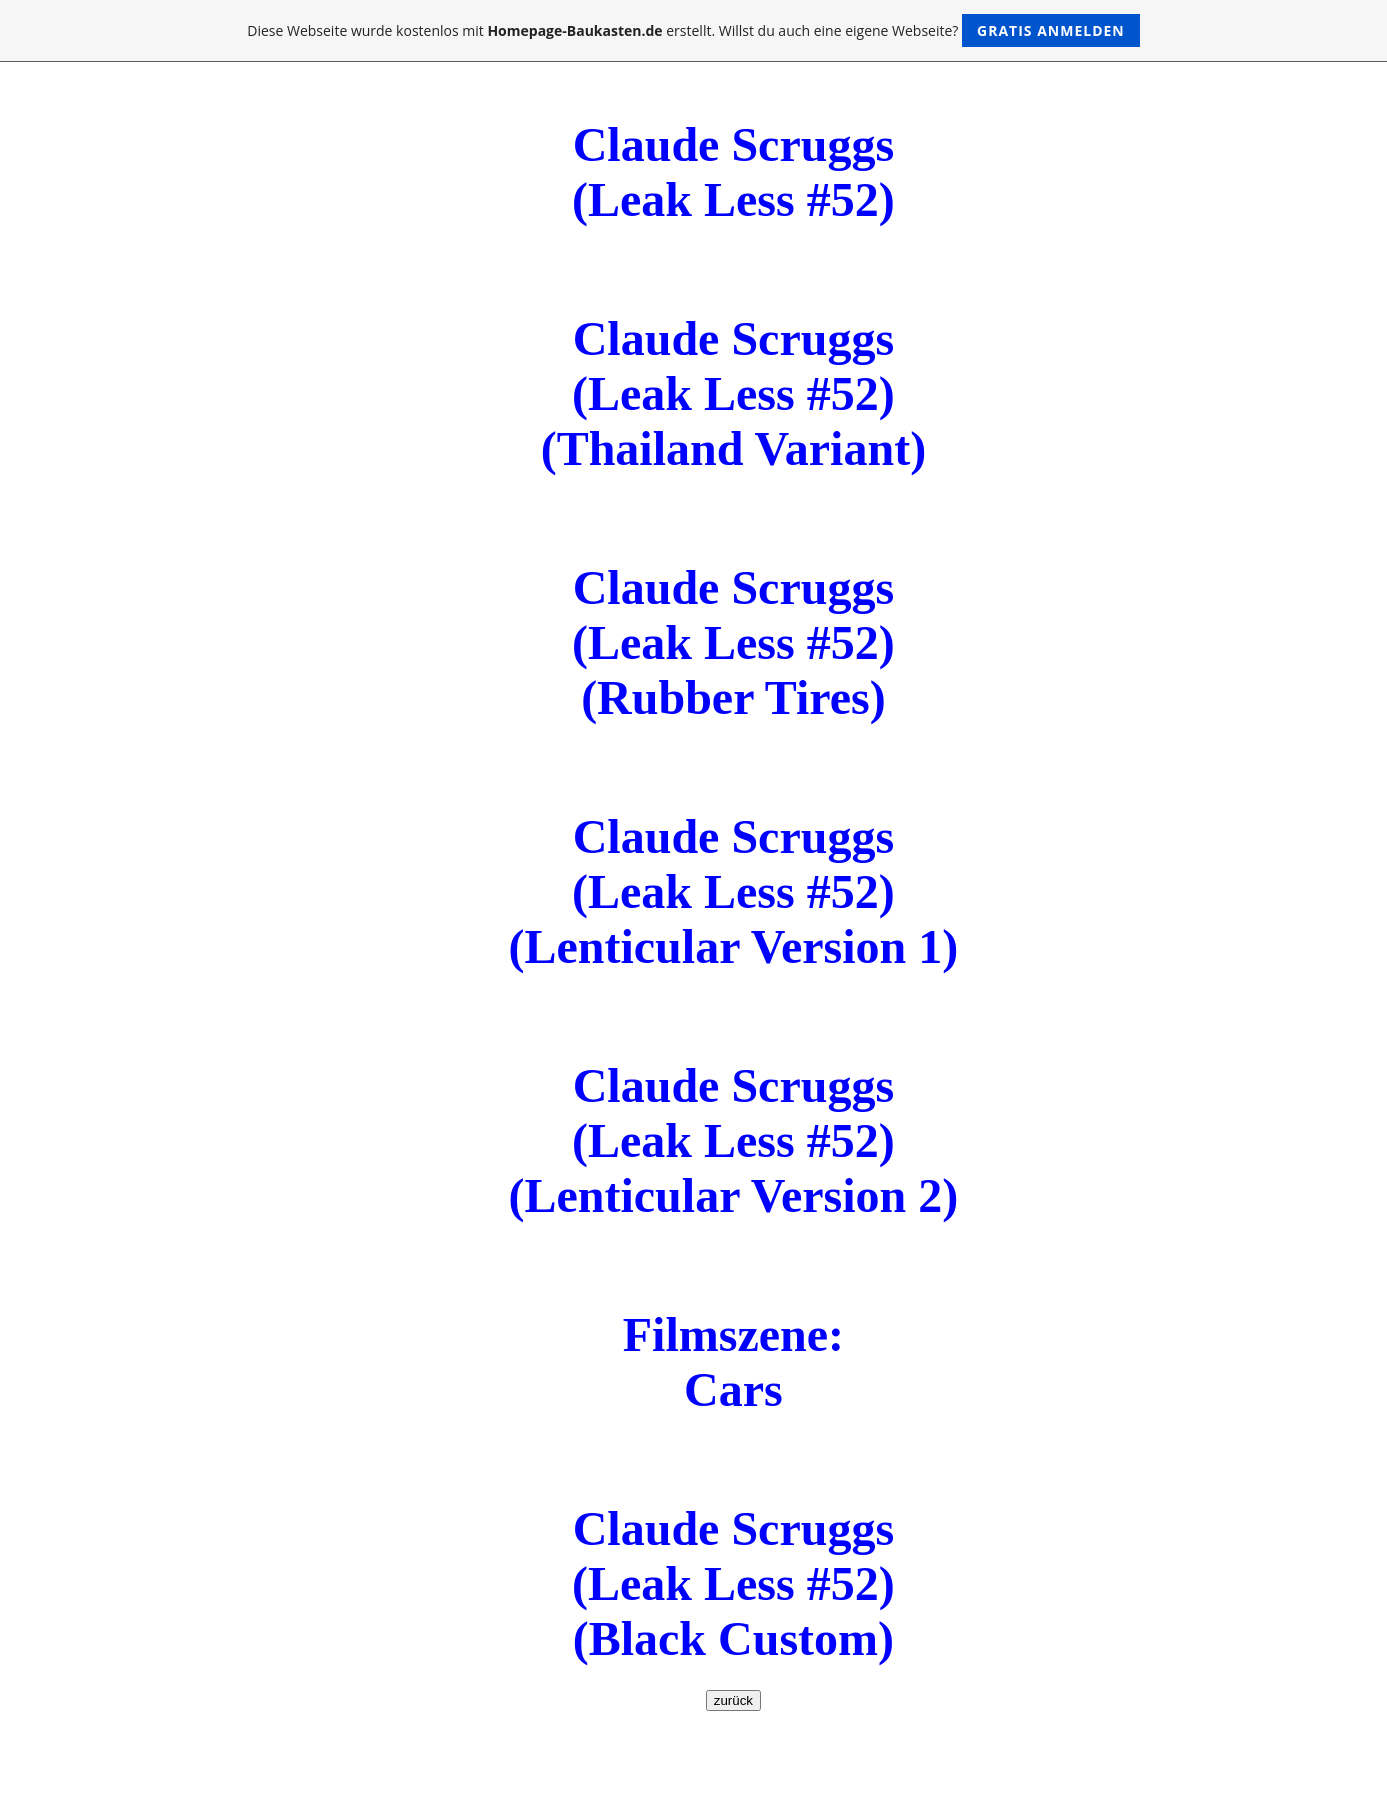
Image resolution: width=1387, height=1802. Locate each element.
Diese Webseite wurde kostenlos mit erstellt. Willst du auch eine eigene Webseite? (693, 30)
